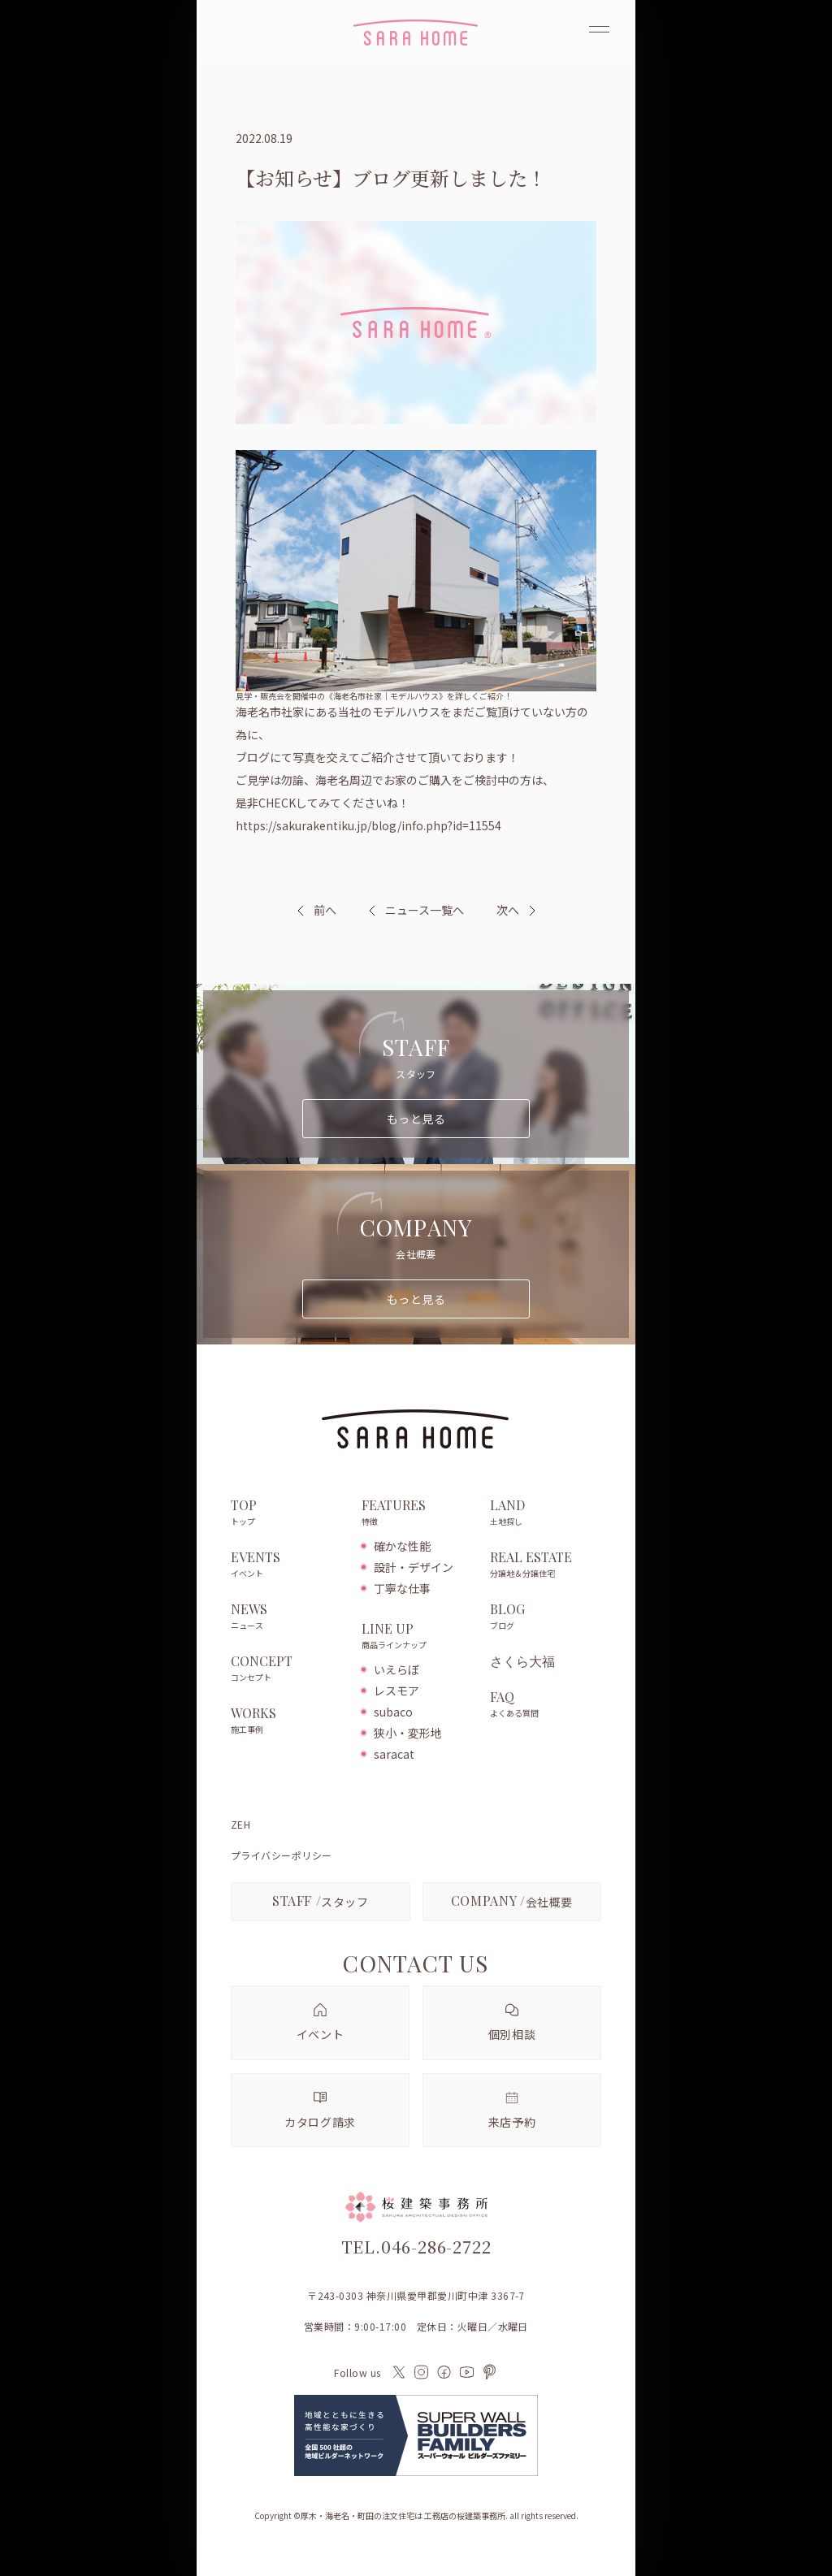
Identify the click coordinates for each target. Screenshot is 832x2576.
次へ (507, 910)
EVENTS (288, 1565)
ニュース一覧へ (416, 910)
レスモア (396, 1690)
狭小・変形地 (408, 1733)
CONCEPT (288, 1669)
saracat (394, 1754)
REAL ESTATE (545, 1565)
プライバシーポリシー (281, 1855)
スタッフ (320, 1900)
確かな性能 (402, 1546)
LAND (545, 1513)
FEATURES (417, 1513)
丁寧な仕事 (402, 1588)
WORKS (288, 1721)
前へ (325, 910)
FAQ (545, 1705)
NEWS (288, 1617)
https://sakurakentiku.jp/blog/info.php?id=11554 (368, 825)
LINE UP (417, 1637)
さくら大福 (522, 1661)
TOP (288, 1513)
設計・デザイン (413, 1567)
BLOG (545, 1617)
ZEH (240, 1824)
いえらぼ (396, 1669)
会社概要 (512, 1900)
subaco (393, 1712)
